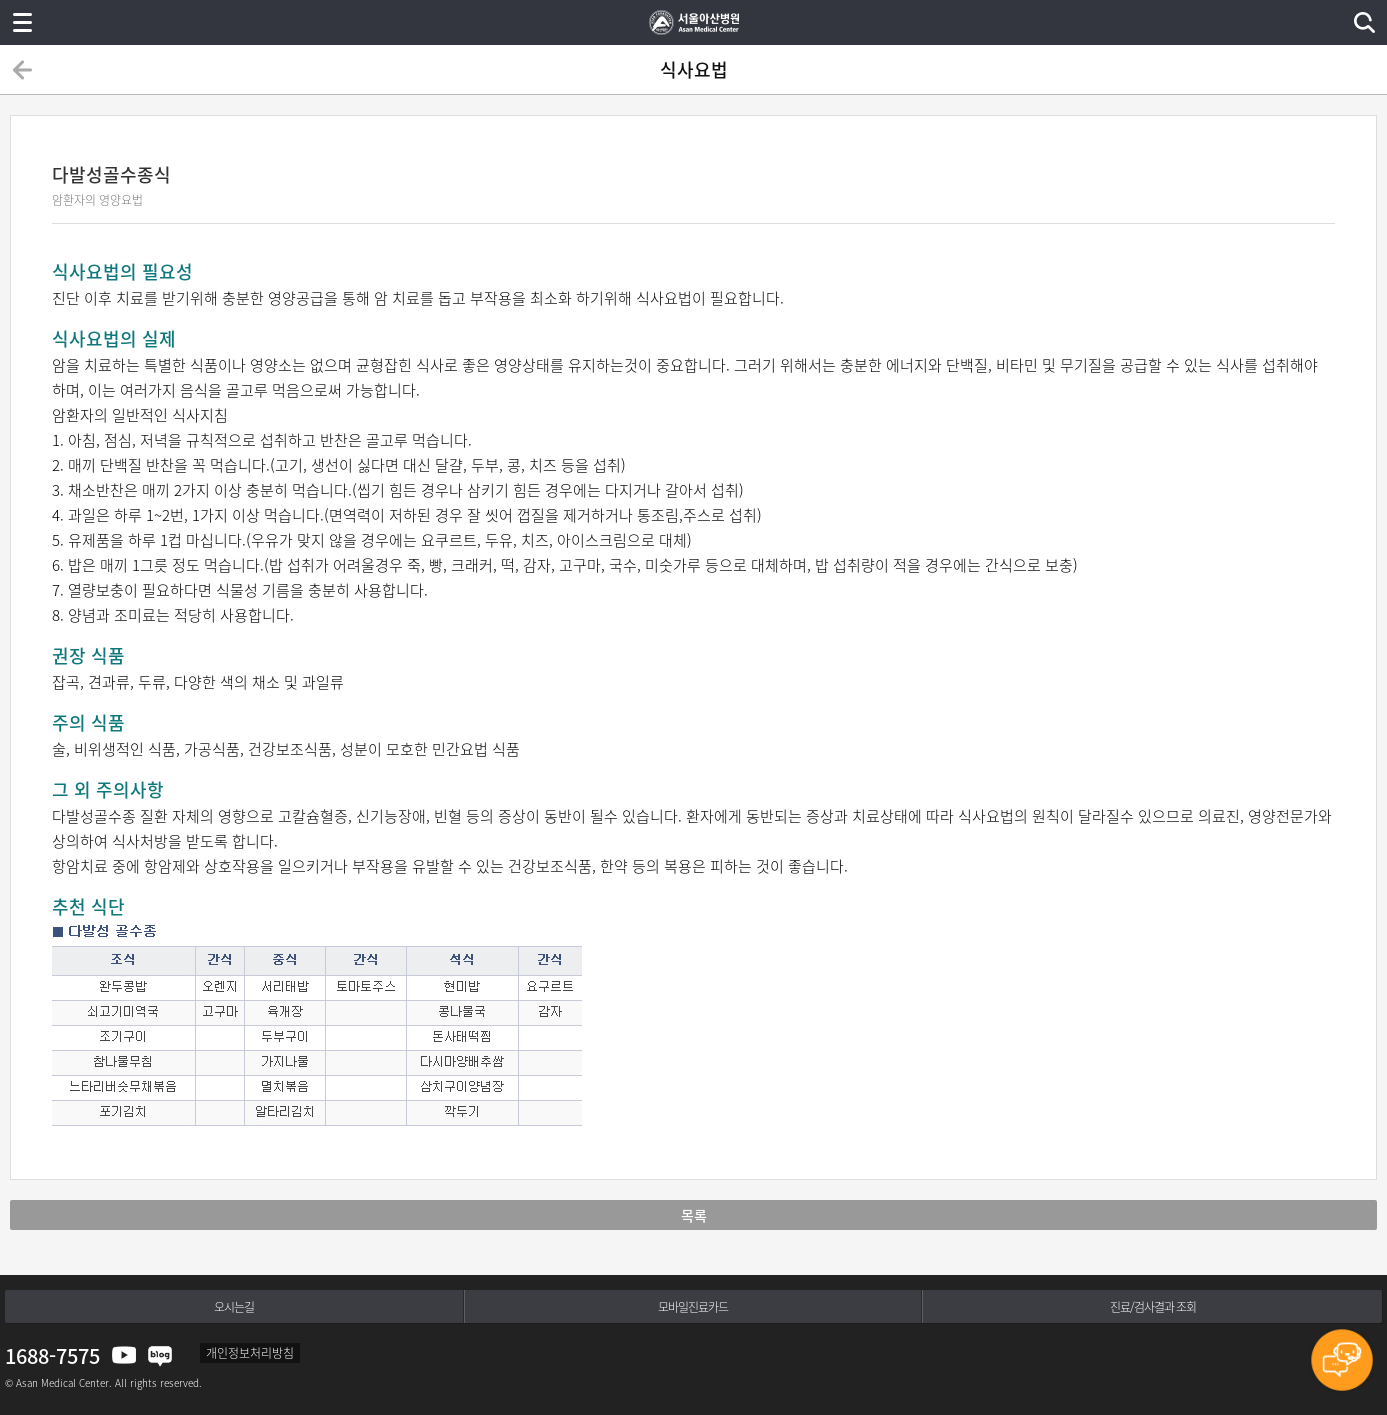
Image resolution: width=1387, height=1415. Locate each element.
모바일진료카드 (693, 1307)
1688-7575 (52, 1355)
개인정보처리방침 (250, 1353)
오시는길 (234, 1307)
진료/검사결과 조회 (1153, 1307)
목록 (694, 1215)
